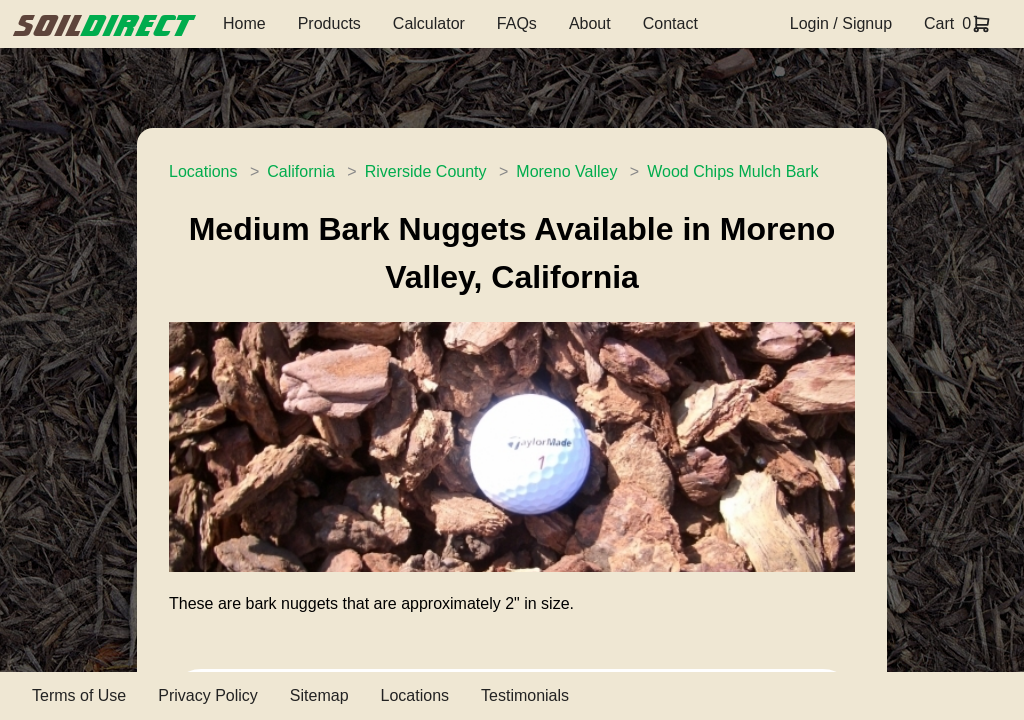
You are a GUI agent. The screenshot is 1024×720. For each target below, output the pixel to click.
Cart (939, 23)
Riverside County (426, 171)
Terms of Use (79, 695)
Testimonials (525, 695)
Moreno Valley (566, 171)
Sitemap (319, 695)
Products (329, 23)
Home (244, 23)
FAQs (517, 23)
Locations (203, 171)
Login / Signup (841, 23)
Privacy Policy (208, 695)
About (590, 23)
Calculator (429, 23)
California (301, 171)
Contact (670, 23)
